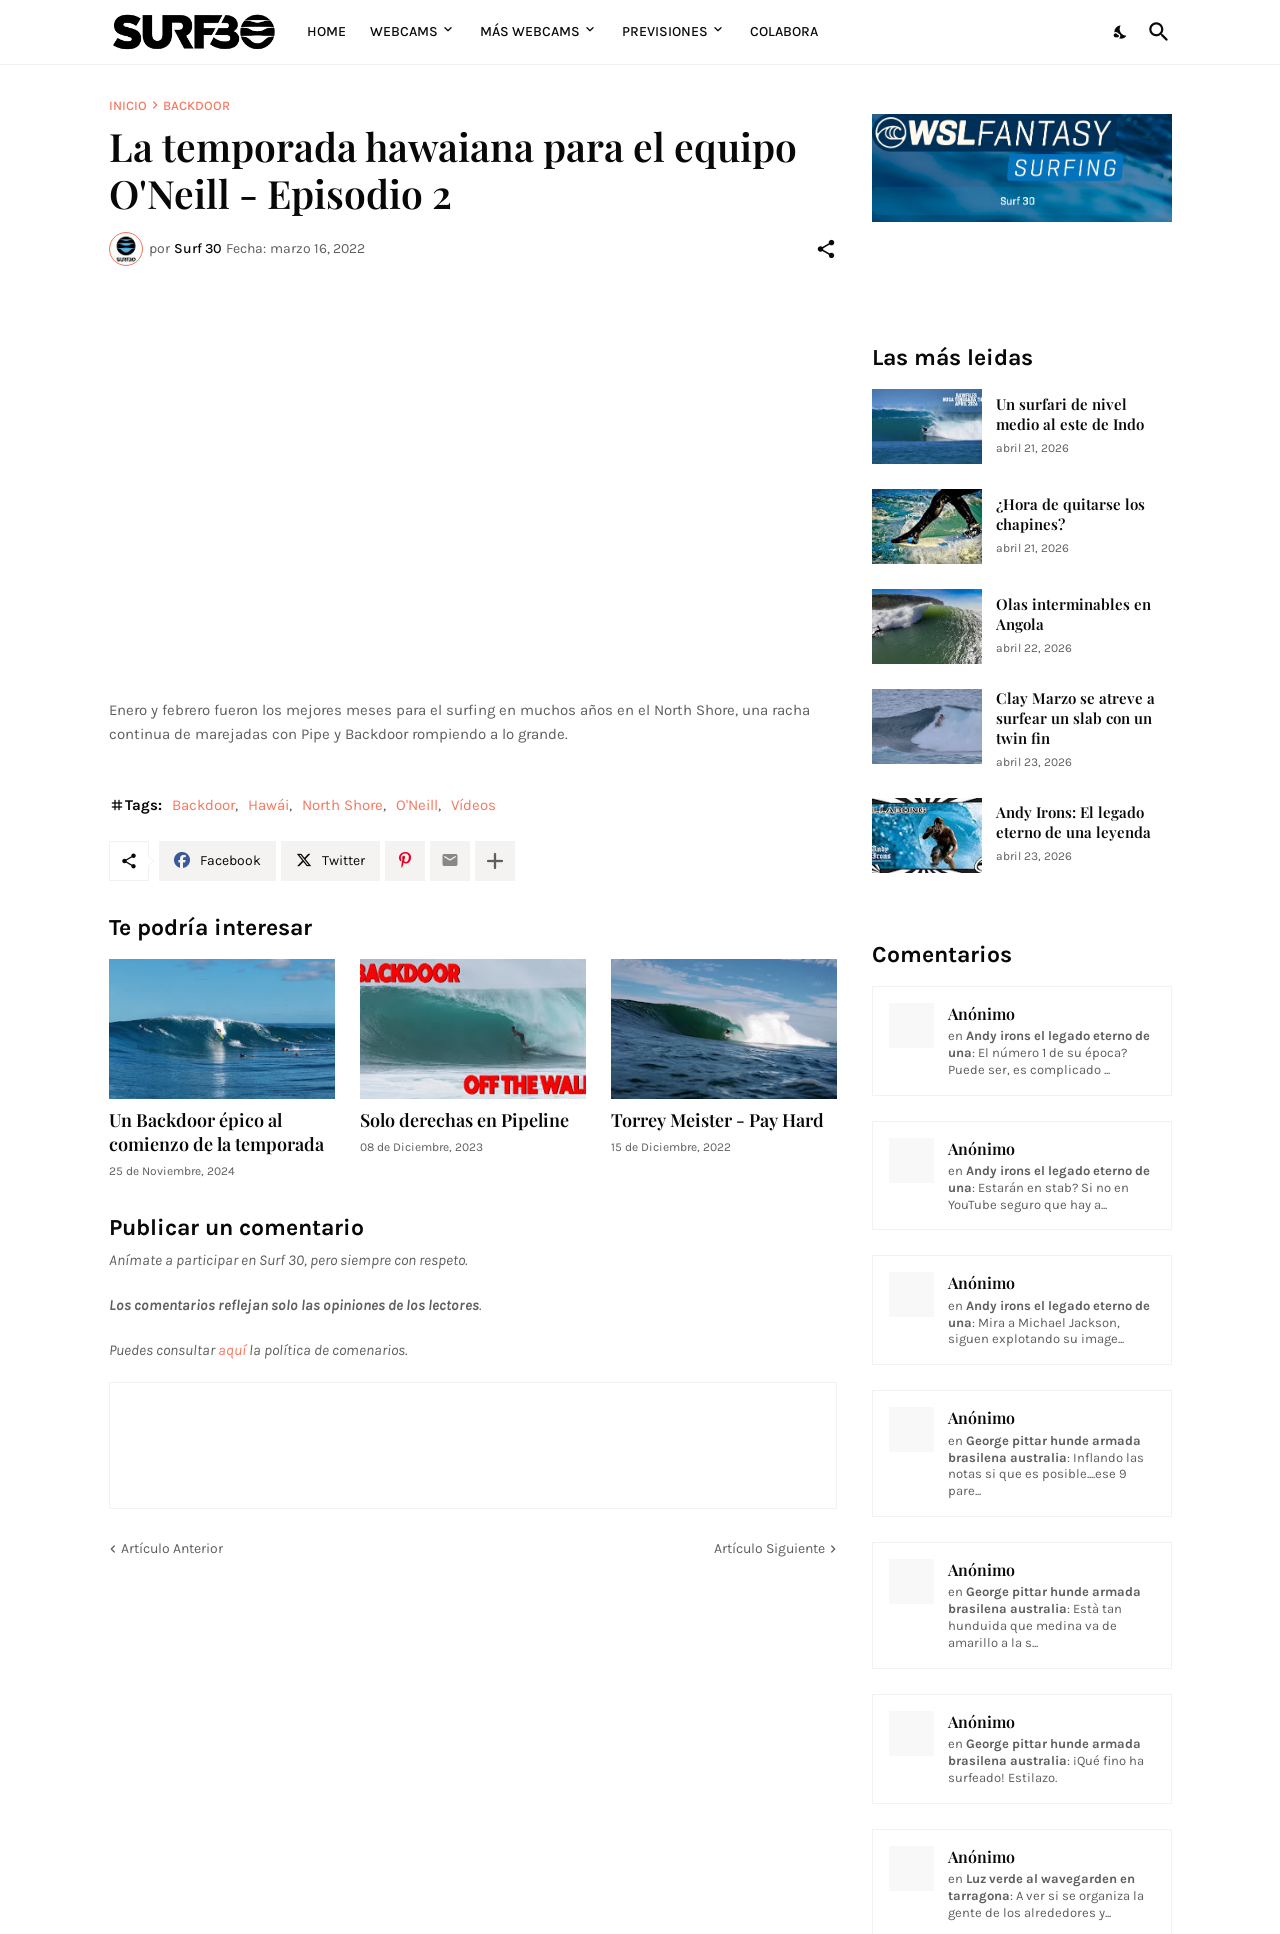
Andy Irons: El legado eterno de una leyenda (1073, 822)
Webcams (404, 31)
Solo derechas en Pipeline (464, 1120)
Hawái (268, 805)
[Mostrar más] (495, 861)
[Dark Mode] (1121, 32)
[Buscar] (1155, 32)
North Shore (342, 805)
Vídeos (473, 805)
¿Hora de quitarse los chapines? (1070, 514)
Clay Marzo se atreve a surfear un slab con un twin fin (1075, 718)
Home (326, 31)
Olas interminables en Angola (1073, 614)
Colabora (784, 31)
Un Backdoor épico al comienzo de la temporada (216, 1132)
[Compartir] (826, 249)
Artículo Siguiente (769, 1548)
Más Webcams (530, 31)
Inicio (128, 105)
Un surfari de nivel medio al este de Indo (1070, 414)
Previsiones (665, 31)
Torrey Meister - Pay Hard (717, 1120)
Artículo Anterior (172, 1548)
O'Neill (417, 805)
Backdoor (196, 105)
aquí (232, 1350)
